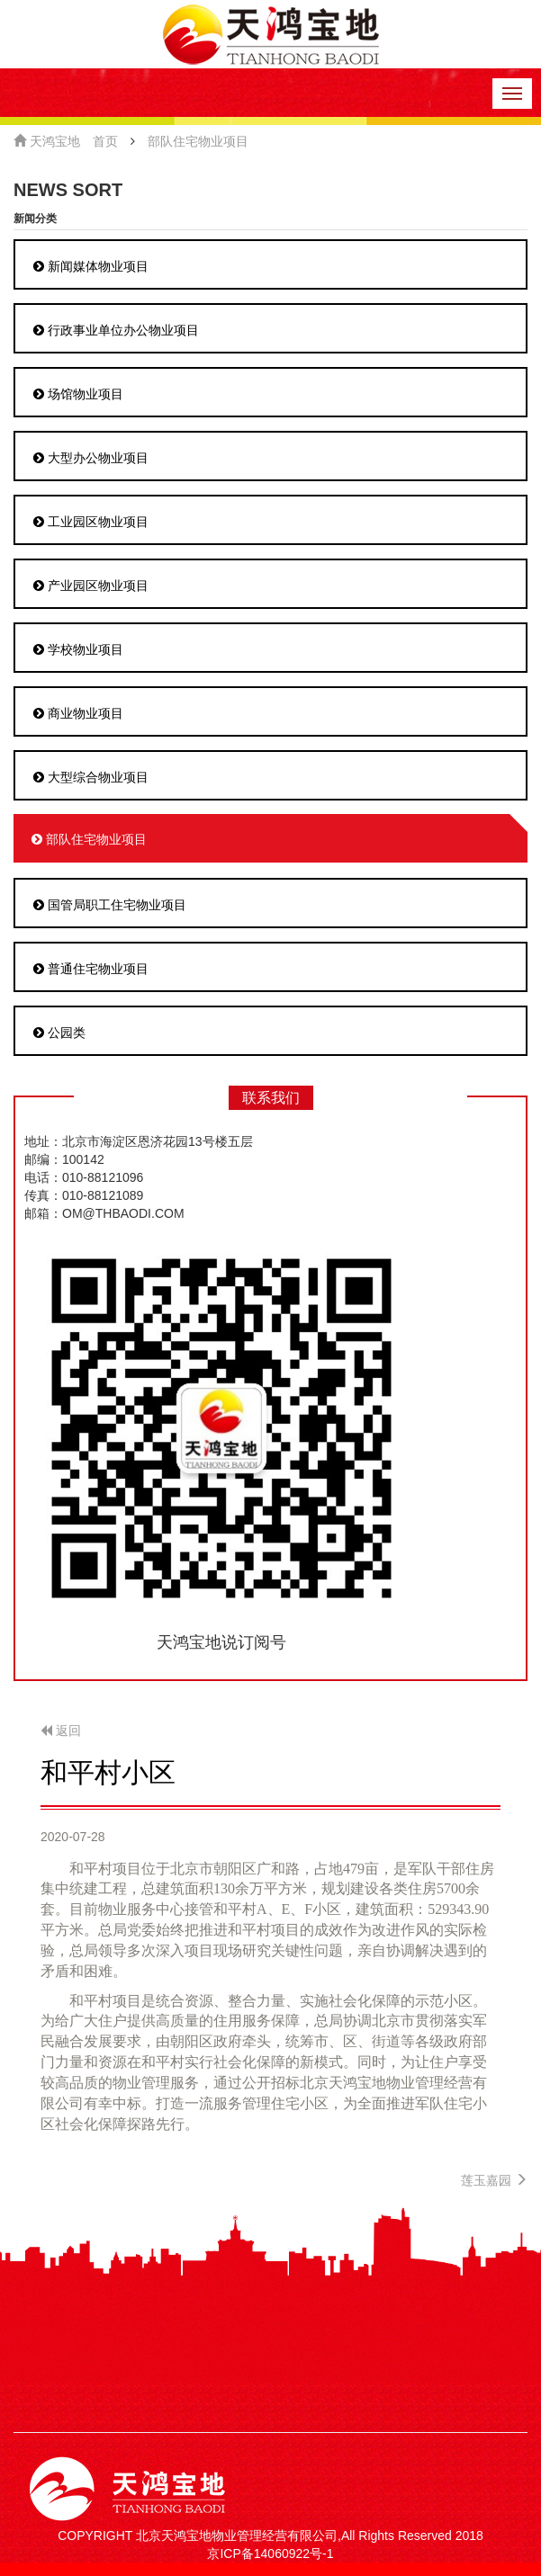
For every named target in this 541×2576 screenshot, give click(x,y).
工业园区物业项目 (91, 521)
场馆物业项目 (78, 394)
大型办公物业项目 (91, 458)
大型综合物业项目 (91, 777)
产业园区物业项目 (91, 585)
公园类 (59, 1032)
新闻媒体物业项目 (91, 266)
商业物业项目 (78, 713)
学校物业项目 (78, 649)
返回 (61, 1730)
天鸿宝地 (47, 141)
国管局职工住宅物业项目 (109, 905)
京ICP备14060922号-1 (270, 2553)
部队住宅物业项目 (198, 141)
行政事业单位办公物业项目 (116, 330)
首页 (105, 141)
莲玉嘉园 (494, 2180)
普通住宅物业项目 (91, 969)
